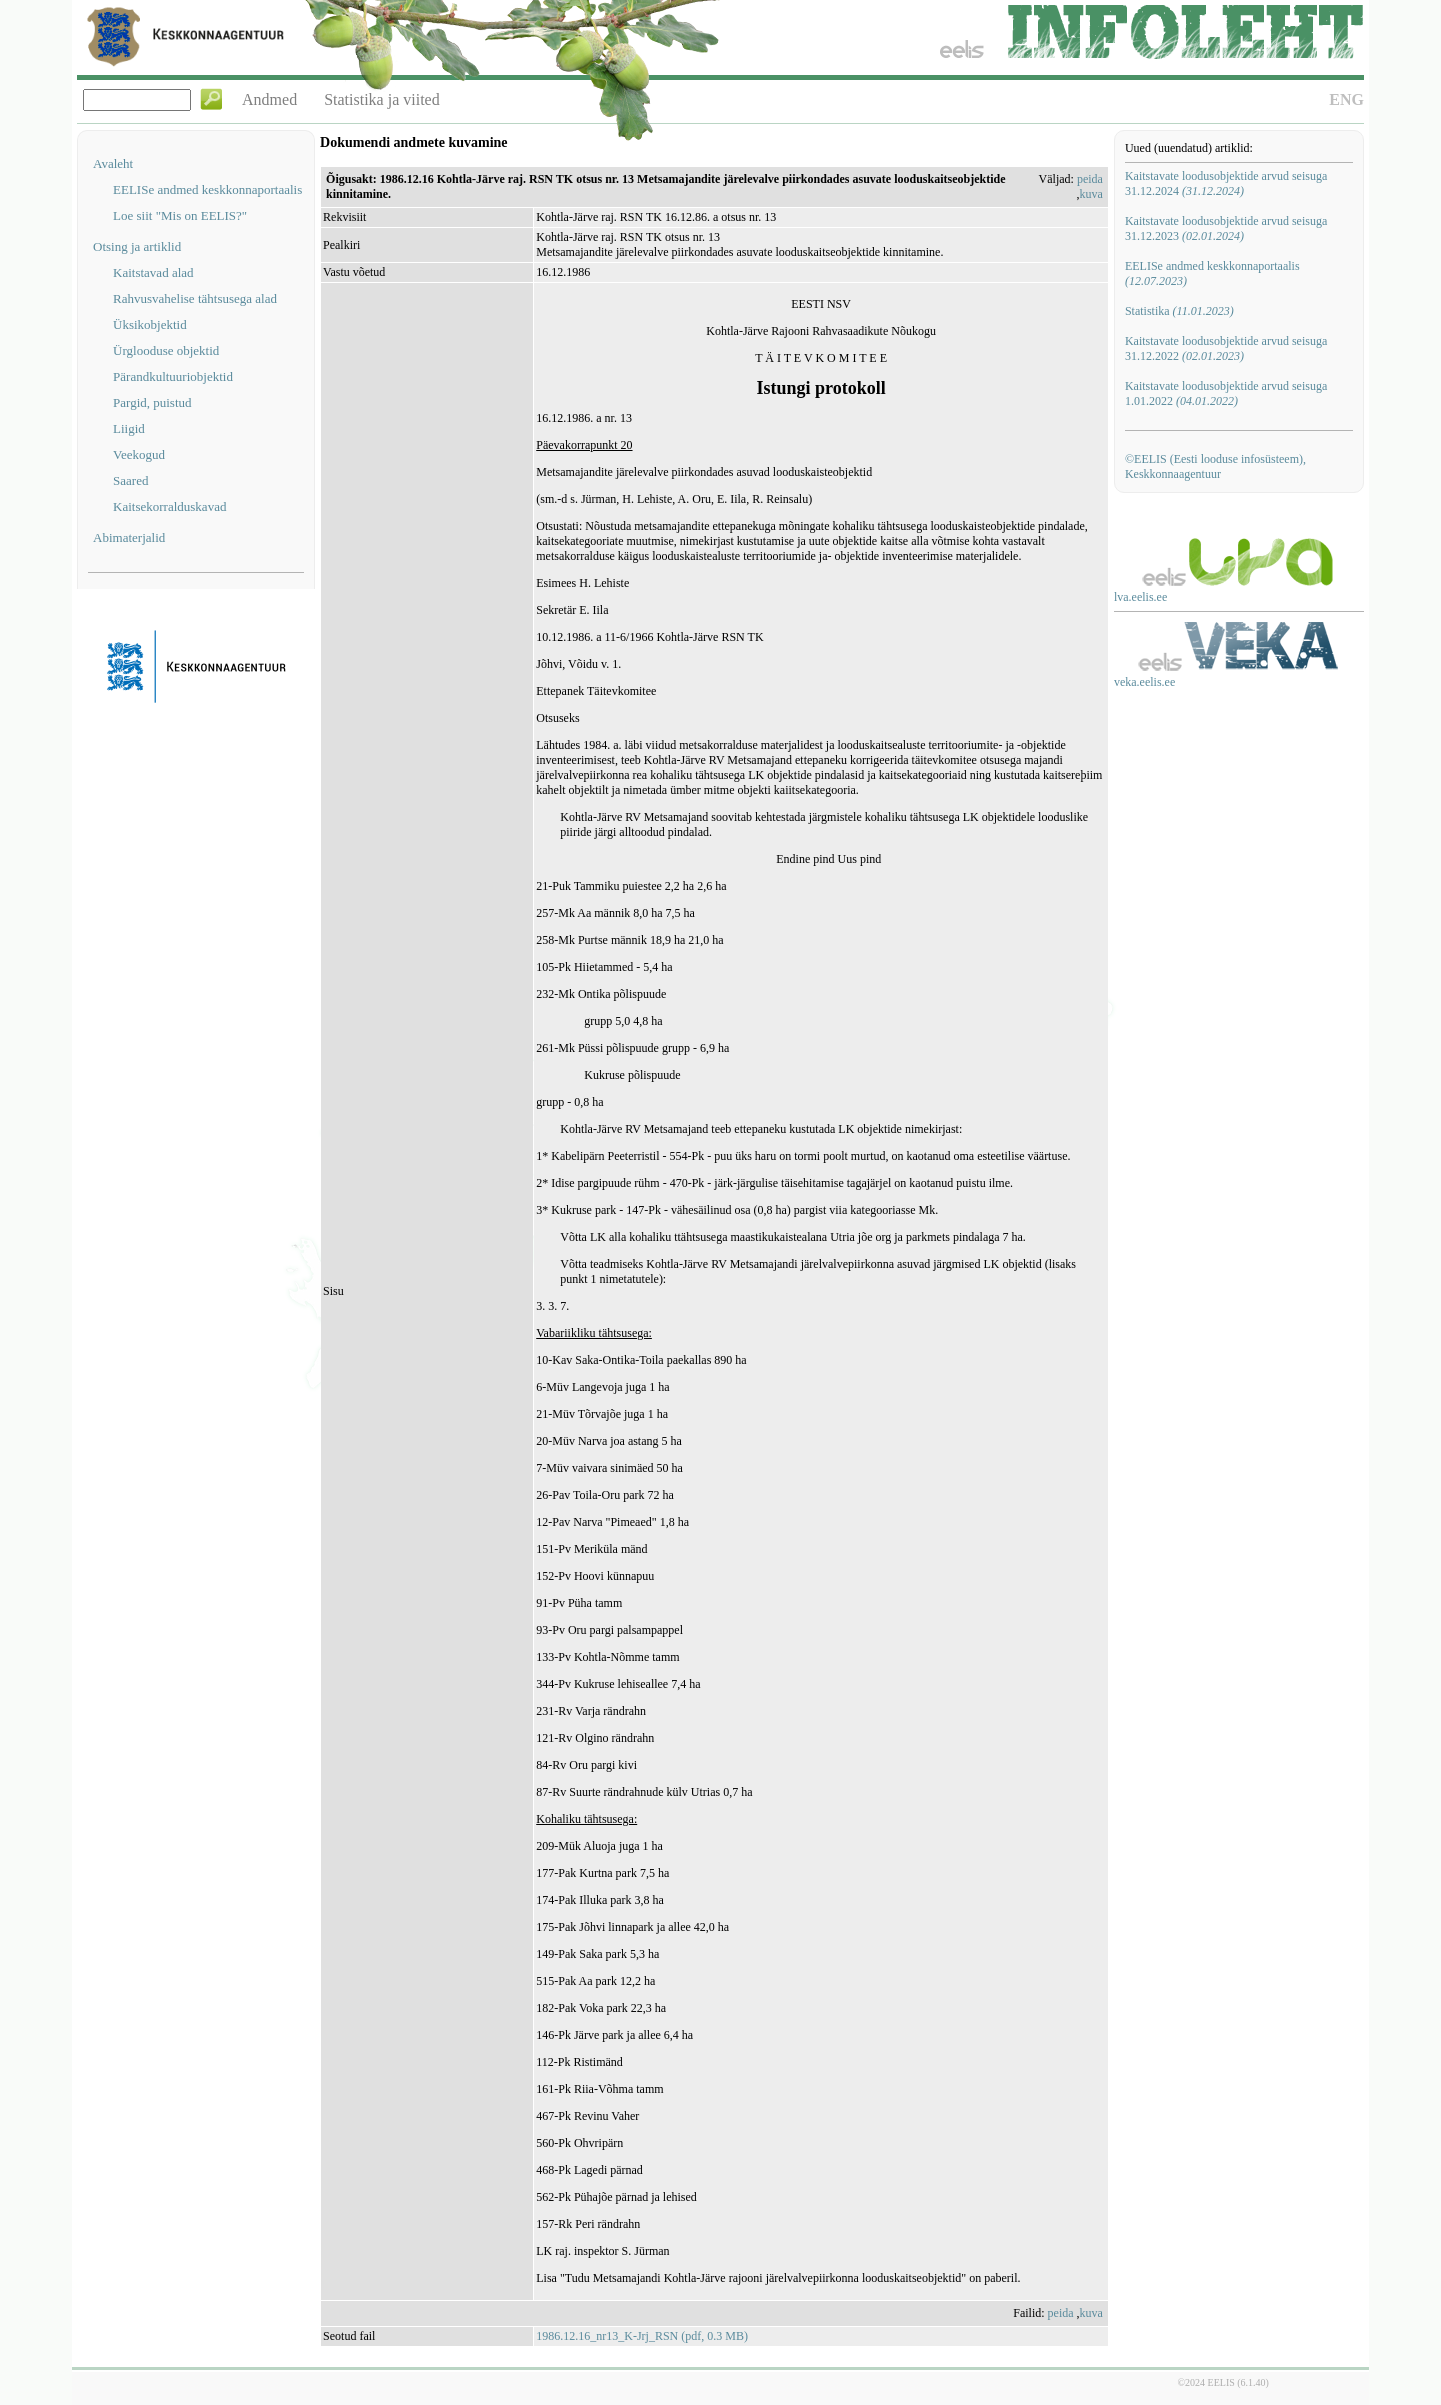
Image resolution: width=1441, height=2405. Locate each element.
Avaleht (113, 163)
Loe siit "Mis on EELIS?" (180, 215)
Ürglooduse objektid (166, 350)
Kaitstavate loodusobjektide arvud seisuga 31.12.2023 (1226, 228)
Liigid (129, 428)
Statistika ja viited (382, 99)
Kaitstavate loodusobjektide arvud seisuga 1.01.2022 (1226, 393)
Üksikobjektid (150, 324)
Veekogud (139, 454)
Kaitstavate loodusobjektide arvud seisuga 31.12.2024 (1226, 183)
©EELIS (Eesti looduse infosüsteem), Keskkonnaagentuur (1215, 466)
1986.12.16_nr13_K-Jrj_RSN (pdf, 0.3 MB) (642, 2336)
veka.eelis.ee (1144, 682)
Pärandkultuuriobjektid (173, 376)
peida (1090, 179)
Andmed (269, 99)
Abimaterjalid (129, 537)
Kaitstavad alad (153, 272)
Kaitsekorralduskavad (169, 506)
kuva (1091, 194)
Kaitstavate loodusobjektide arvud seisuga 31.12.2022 (1226, 348)
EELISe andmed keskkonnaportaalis (207, 189)
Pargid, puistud (152, 402)
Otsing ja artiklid (137, 246)
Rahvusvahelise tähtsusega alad (195, 298)
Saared (130, 480)
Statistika (1179, 311)
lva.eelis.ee (1140, 597)
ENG (1346, 99)
